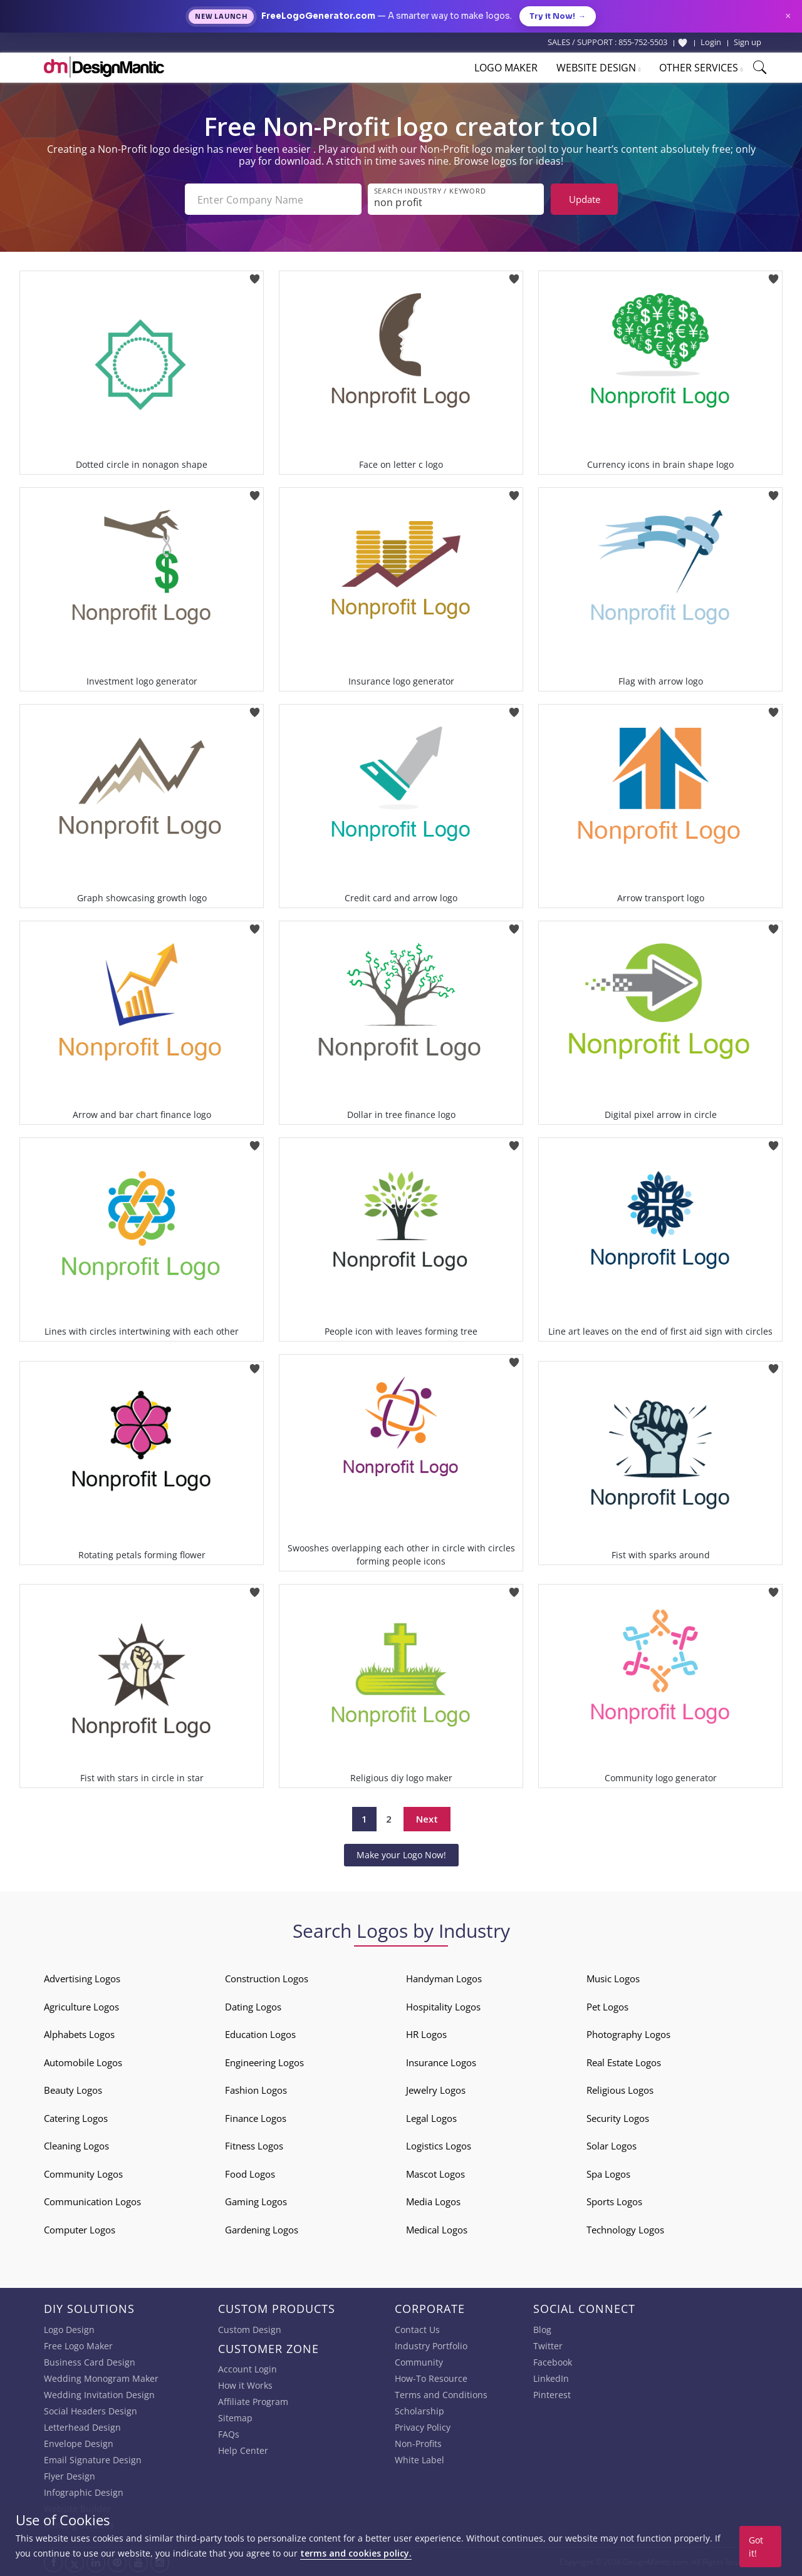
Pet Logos (607, 2006)
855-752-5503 (642, 42)
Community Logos (83, 2174)
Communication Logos (92, 2201)
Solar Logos (611, 2145)
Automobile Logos (83, 2062)
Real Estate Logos (623, 2062)
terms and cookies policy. (356, 2553)
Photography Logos (628, 2034)
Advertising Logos (82, 1978)
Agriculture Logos (81, 2006)
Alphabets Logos (79, 2034)
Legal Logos (431, 2118)
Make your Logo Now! (401, 1855)
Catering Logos (76, 2118)
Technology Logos (625, 2229)
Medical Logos (436, 2229)
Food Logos (250, 2174)
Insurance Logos (441, 2062)
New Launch (221, 17)
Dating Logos (253, 2006)
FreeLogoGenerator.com (318, 16)
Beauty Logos (73, 2090)
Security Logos (617, 2118)
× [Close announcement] (788, 16)
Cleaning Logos (76, 2145)
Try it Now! (557, 16)
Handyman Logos (444, 1978)
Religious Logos (620, 2090)
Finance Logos (255, 2118)
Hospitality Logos (443, 2006)
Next (427, 1819)
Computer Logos (79, 2229)
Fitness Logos (254, 2145)
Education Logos (260, 2034)
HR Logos (426, 2034)
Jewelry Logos (436, 2090)
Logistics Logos (438, 2145)
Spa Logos (608, 2174)
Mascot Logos (435, 2174)
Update (584, 199)
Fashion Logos (256, 2090)
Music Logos (613, 1978)
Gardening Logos (261, 2229)
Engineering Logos (264, 2062)
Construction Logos (266, 1978)
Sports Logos (614, 2201)
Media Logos (433, 2201)
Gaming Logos (256, 2201)
